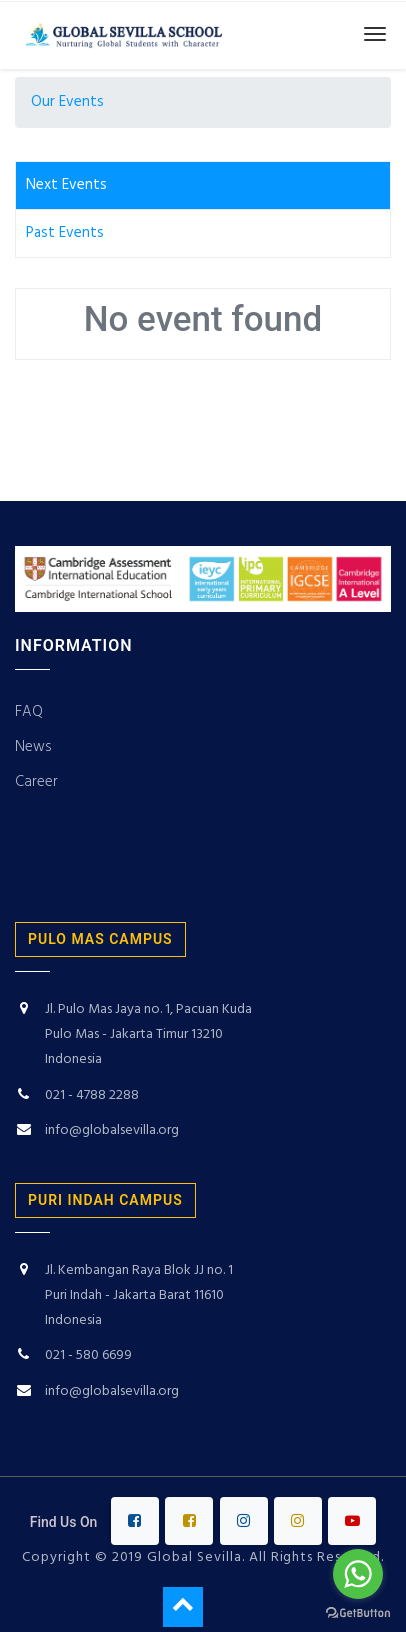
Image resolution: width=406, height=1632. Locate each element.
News (33, 747)
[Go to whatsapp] (358, 1574)
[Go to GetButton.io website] (358, 1612)
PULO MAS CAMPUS (100, 939)
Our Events (67, 102)
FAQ (29, 712)
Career (38, 782)
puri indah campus (105, 1200)
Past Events (65, 233)
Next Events (66, 185)
